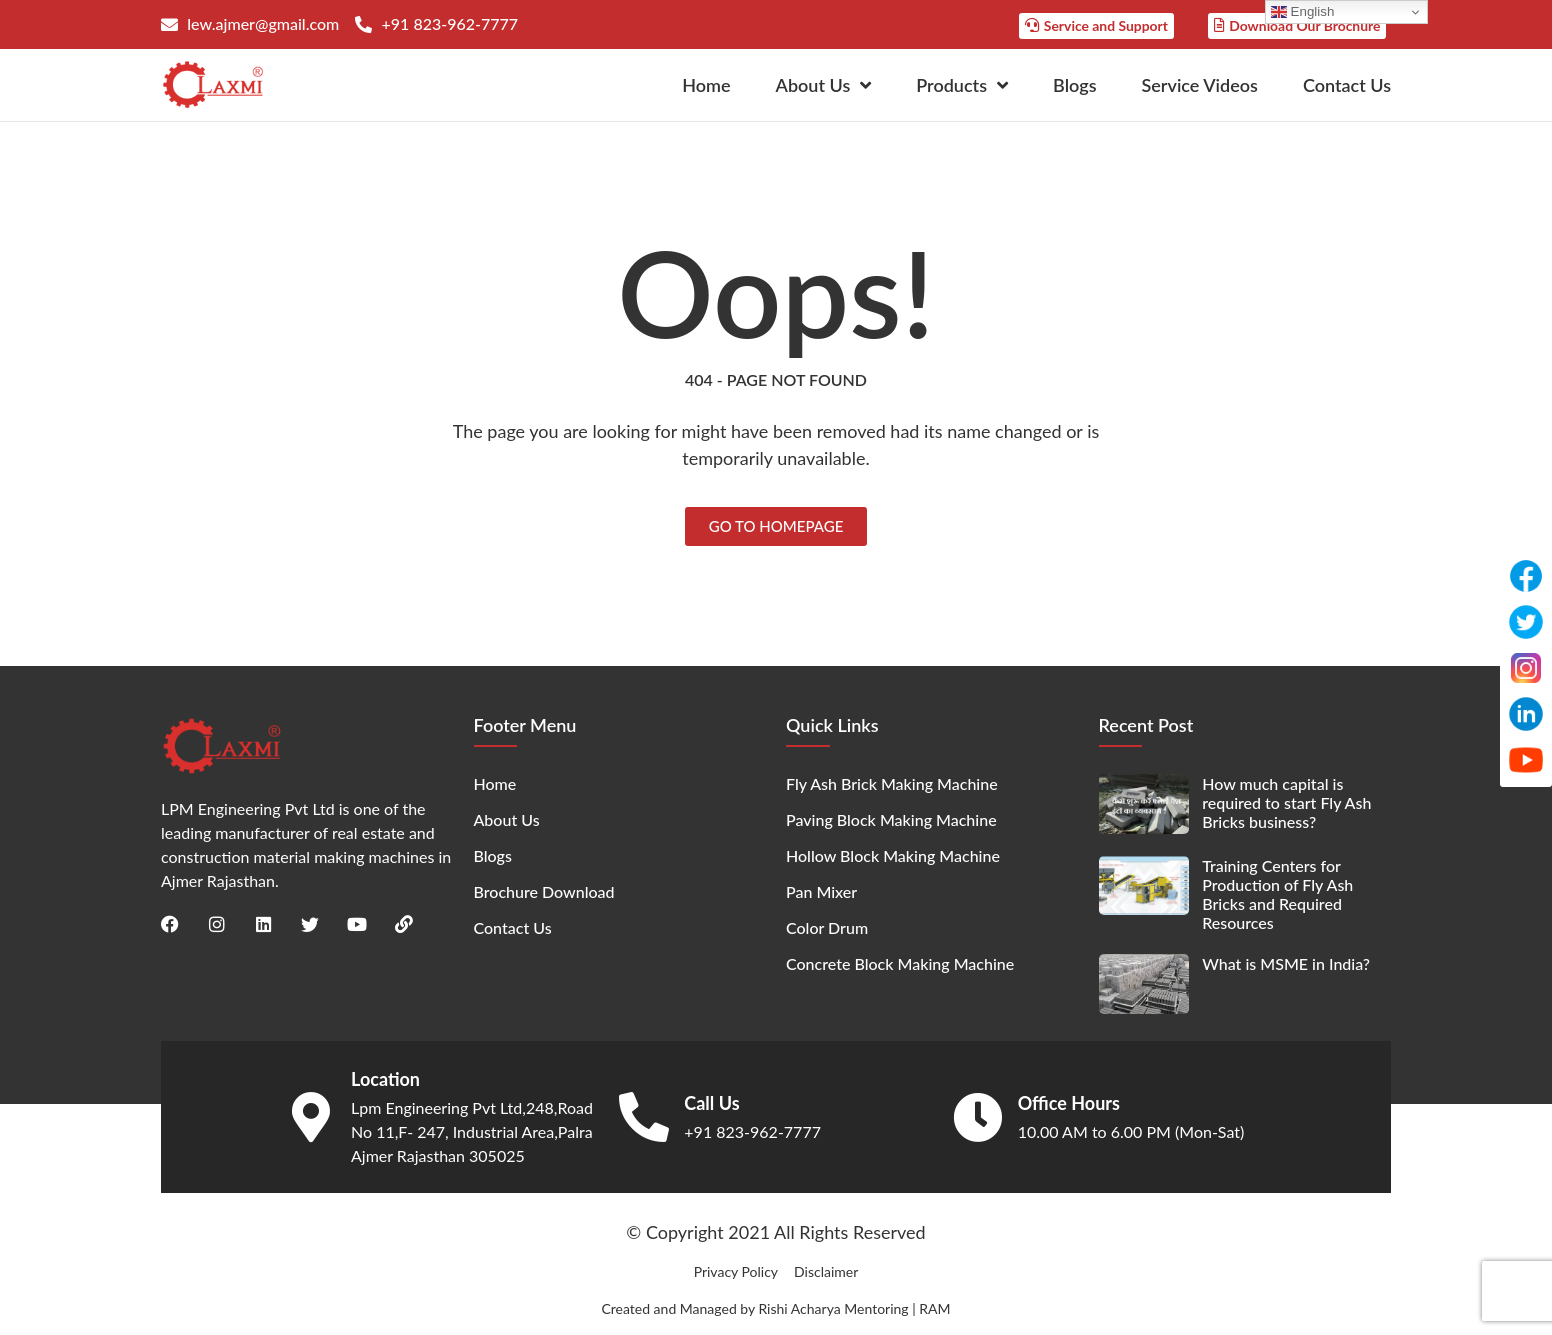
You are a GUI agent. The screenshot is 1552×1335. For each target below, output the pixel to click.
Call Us (711, 1102)
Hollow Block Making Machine (893, 854)
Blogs (1074, 84)
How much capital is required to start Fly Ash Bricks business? (1286, 801)
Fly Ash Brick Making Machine (892, 782)
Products (962, 84)
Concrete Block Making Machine (900, 962)
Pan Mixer (821, 890)
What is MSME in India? (1286, 962)
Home (706, 84)
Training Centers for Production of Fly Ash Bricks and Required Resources (1277, 893)
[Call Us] (644, 1116)
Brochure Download (544, 890)
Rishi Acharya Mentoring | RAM (854, 1307)
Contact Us (1347, 84)
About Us (824, 84)
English (1302, 12)
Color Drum (827, 926)
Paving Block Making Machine (891, 818)
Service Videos (1200, 84)
